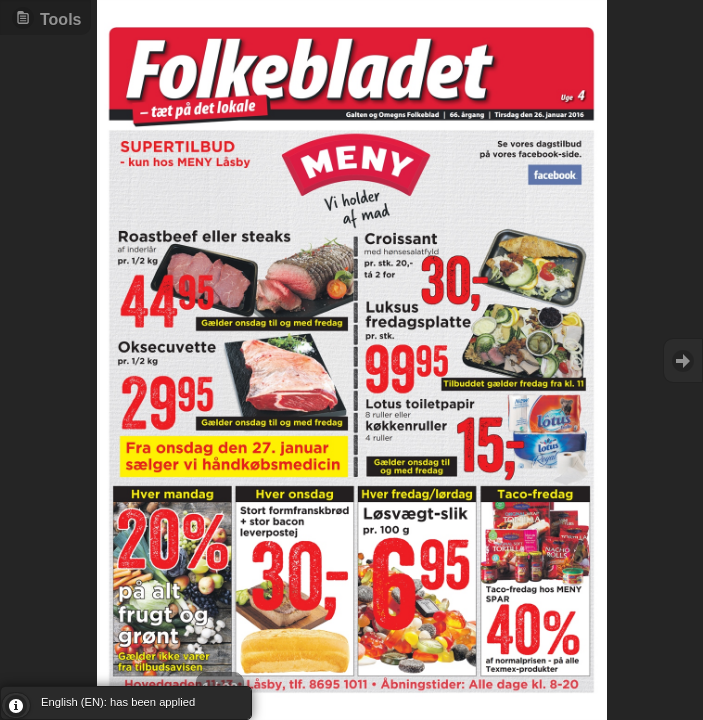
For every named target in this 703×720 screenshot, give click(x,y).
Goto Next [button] (683, 360)
